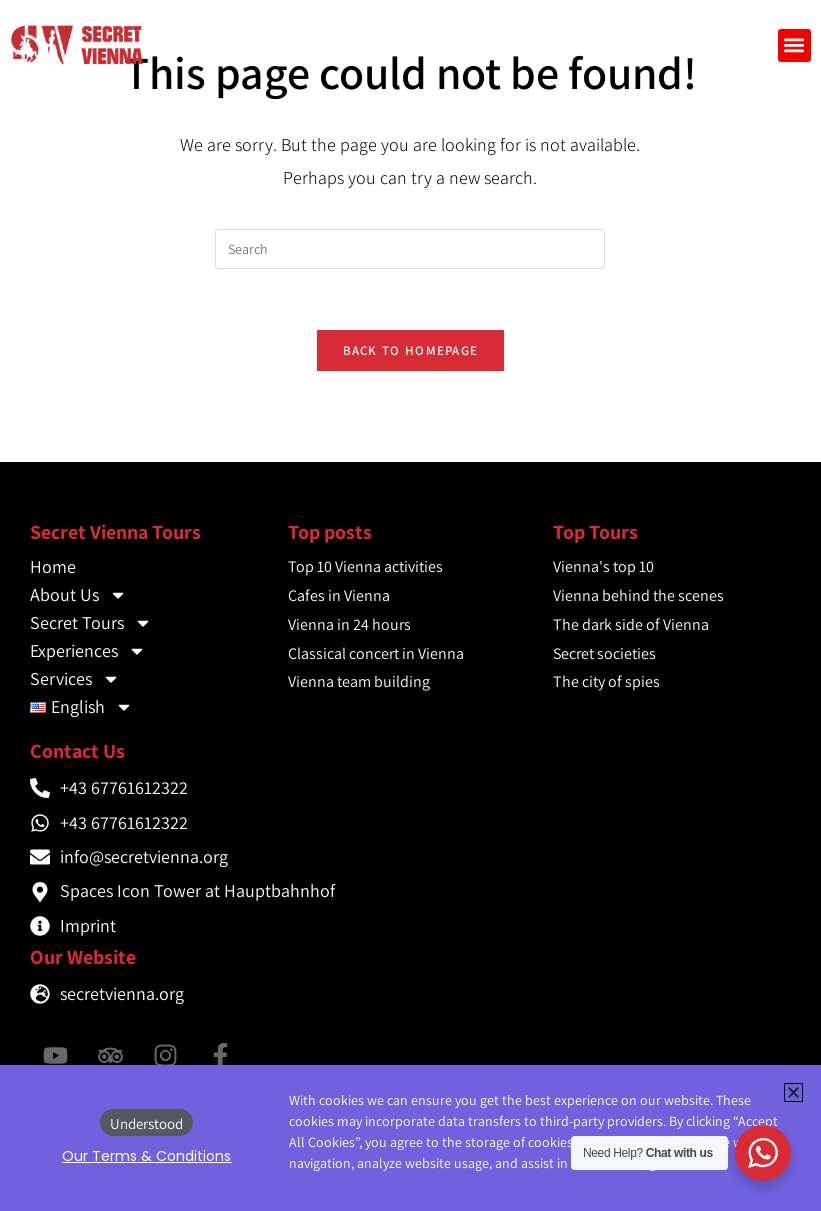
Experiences (88, 651)
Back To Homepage (411, 350)
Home (53, 566)
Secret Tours (91, 623)
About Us (78, 595)
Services (75, 679)
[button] (794, 45)
